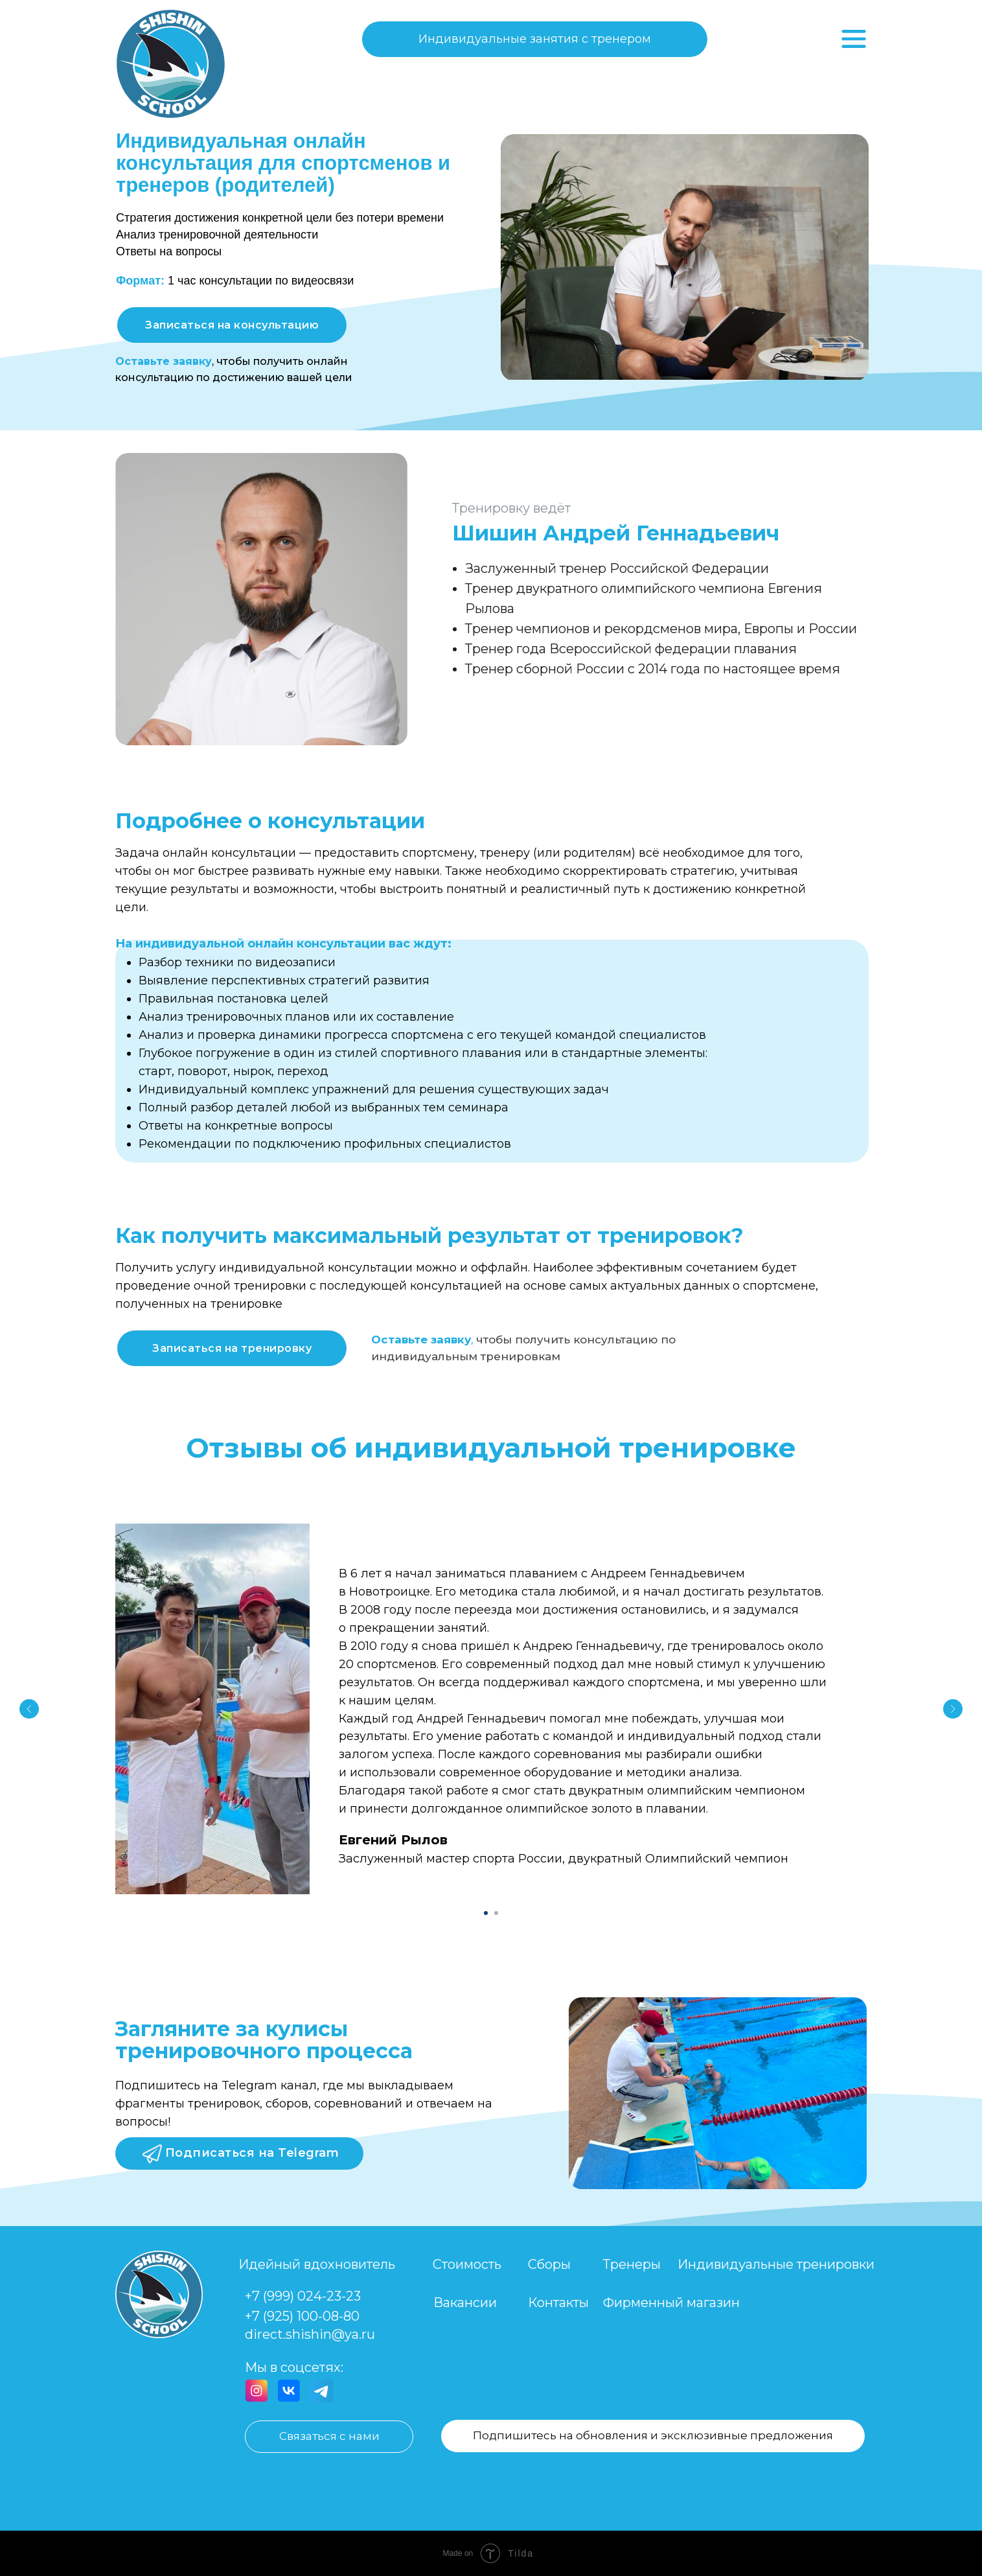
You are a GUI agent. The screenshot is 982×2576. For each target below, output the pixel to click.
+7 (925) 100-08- (294, 2316)
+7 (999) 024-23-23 (303, 2296)
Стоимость (467, 2264)
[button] (232, 325)
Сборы (549, 2264)
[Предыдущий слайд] (29, 1709)
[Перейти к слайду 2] (496, 1913)
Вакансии (465, 2302)
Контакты (558, 2302)
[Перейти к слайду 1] (486, 1913)
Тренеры (632, 2264)
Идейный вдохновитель (316, 2264)
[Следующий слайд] (953, 1709)
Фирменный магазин (671, 2302)
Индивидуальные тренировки (776, 2264)
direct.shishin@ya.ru (310, 2334)
